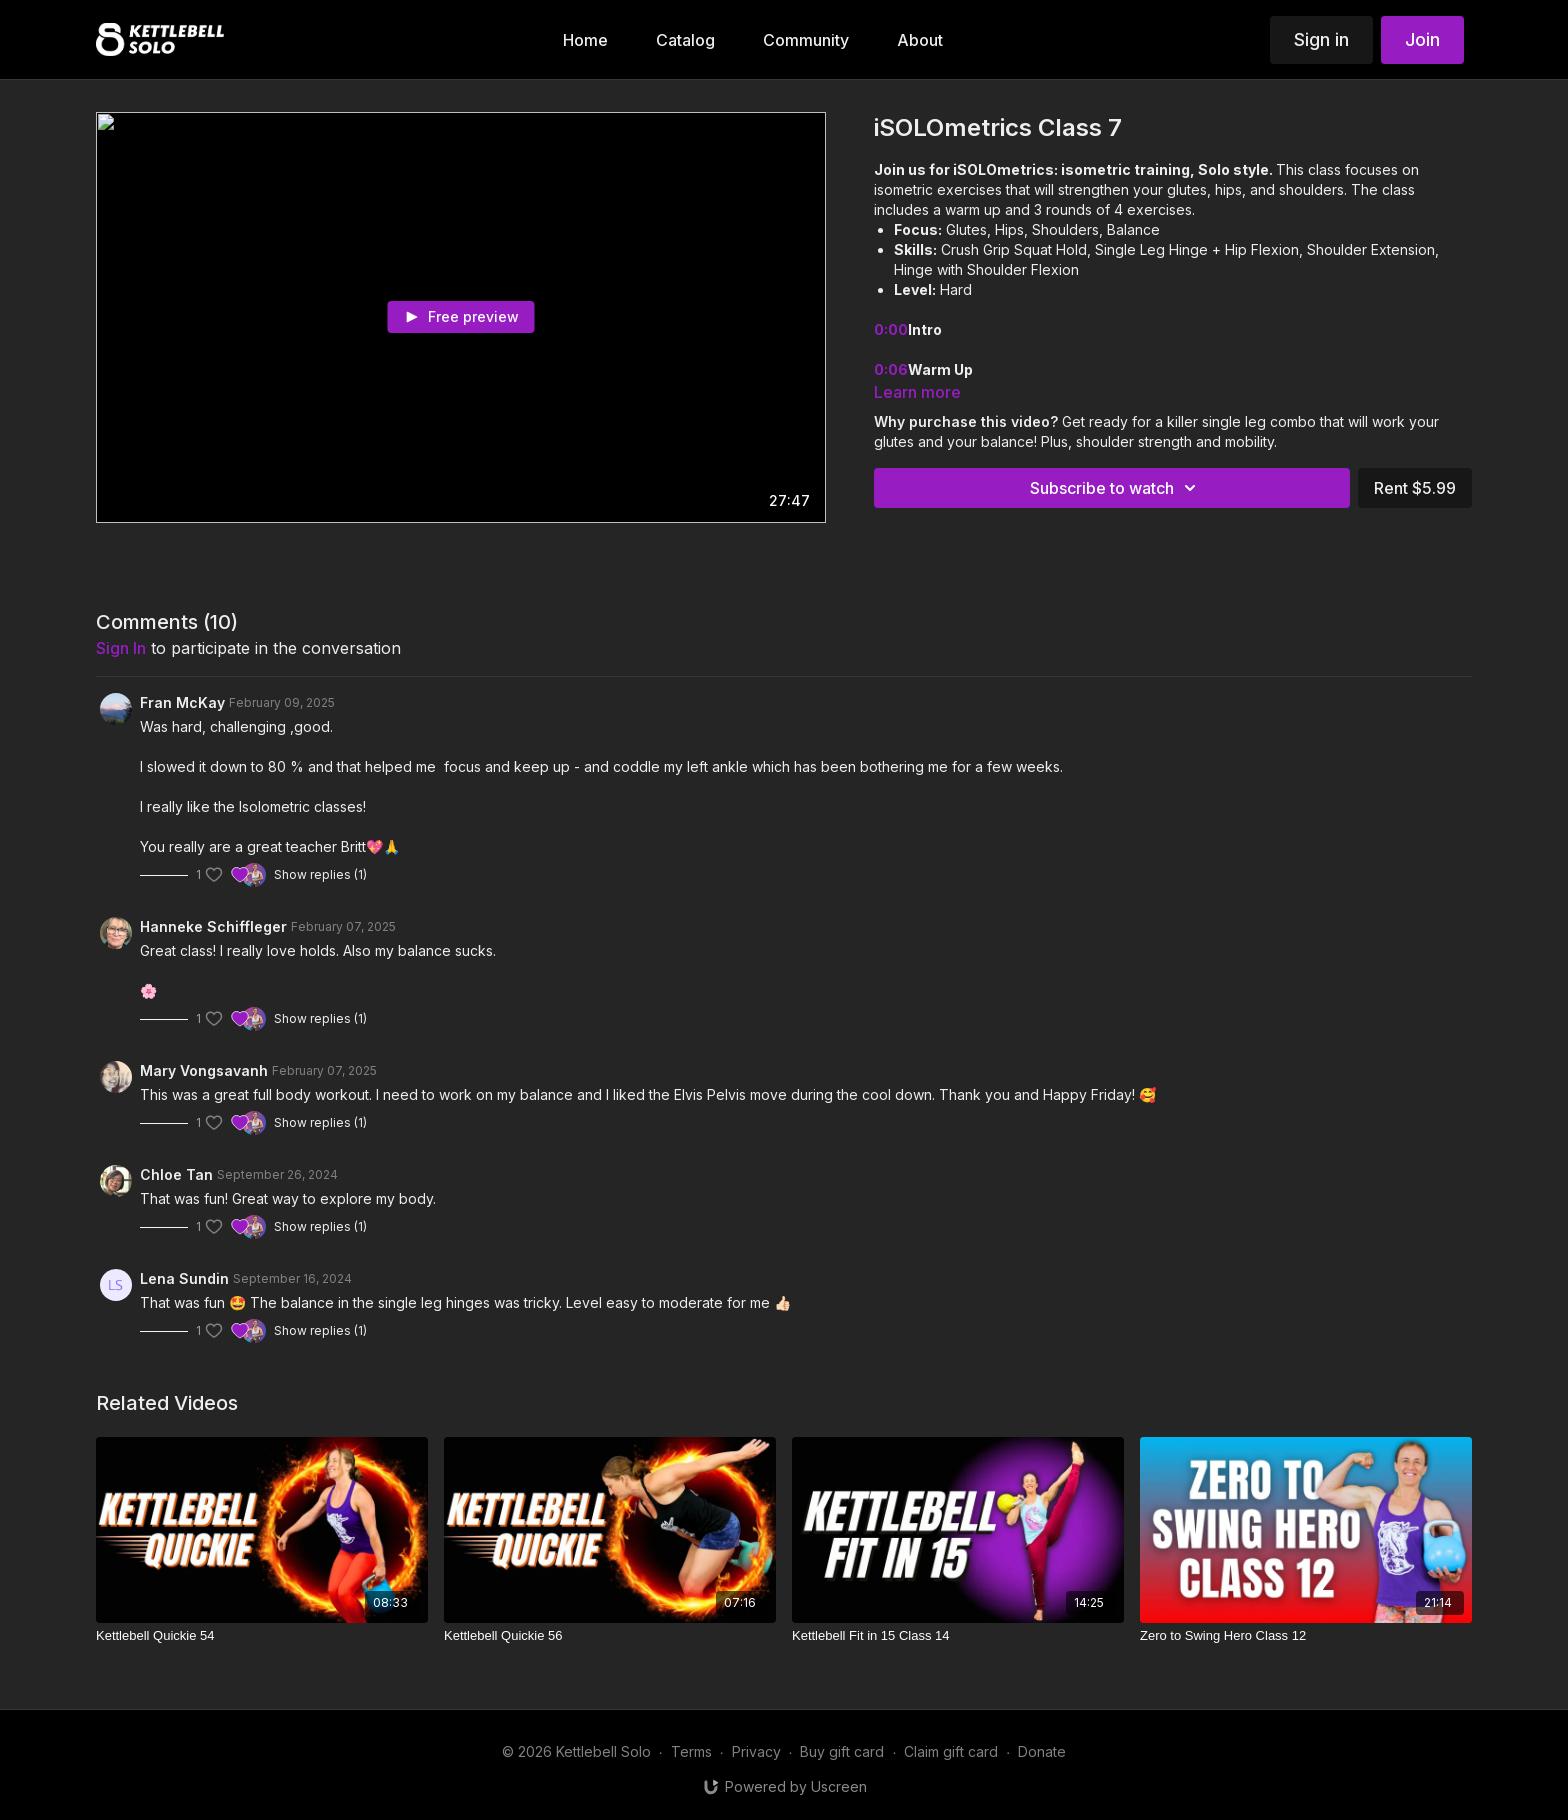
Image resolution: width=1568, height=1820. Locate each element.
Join (1422, 39)
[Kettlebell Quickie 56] (610, 1636)
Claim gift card (951, 1751)
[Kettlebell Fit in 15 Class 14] (958, 1636)
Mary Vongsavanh (204, 1070)
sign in (121, 648)
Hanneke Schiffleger (213, 926)
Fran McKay (182, 702)
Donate (1042, 1751)
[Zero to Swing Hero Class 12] (1306, 1636)
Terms (691, 1751)
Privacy (756, 1751)
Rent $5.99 (1415, 488)
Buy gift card (842, 1751)
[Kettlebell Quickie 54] (262, 1636)
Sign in (1321, 39)
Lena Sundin (184, 1278)
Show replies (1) (320, 874)
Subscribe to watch (1116, 488)
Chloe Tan (176, 1174)
